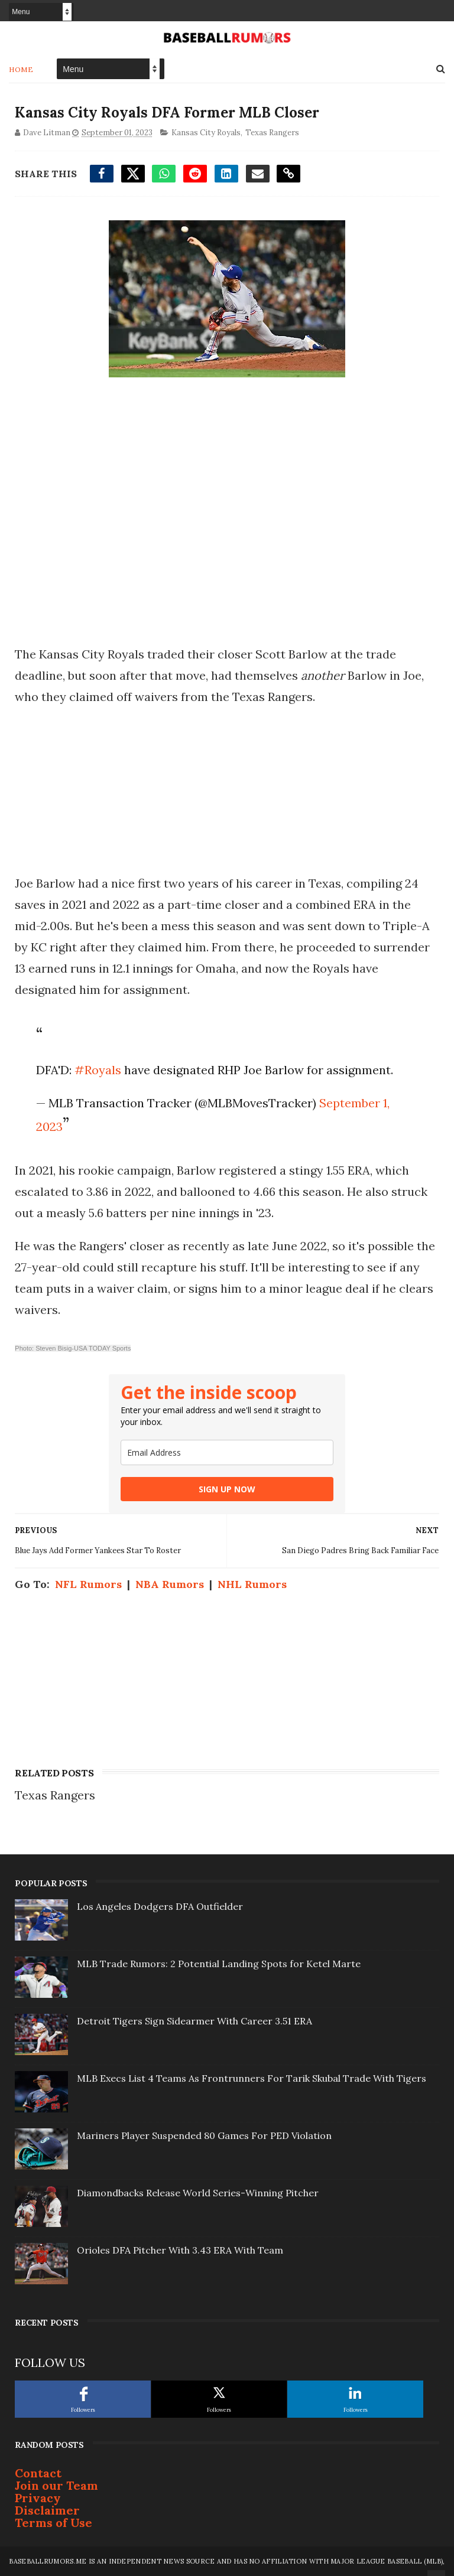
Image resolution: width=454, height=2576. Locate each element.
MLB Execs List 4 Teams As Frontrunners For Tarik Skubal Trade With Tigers (251, 2078)
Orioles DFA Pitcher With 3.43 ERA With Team (180, 2250)
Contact (38, 2473)
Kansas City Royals (206, 133)
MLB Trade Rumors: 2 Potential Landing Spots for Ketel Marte (219, 1964)
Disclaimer (47, 2510)
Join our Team (56, 2485)
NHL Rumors (252, 1584)
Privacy (38, 2497)
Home (21, 69)
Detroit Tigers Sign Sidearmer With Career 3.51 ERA (194, 2021)
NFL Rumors (88, 1584)
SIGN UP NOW (227, 1489)
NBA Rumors (169, 1584)
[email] (227, 1452)
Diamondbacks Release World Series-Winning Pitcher (198, 2193)
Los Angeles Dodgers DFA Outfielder (160, 1906)
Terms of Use (53, 2522)
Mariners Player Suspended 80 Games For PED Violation (204, 2135)
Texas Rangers (272, 133)
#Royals (97, 1069)
